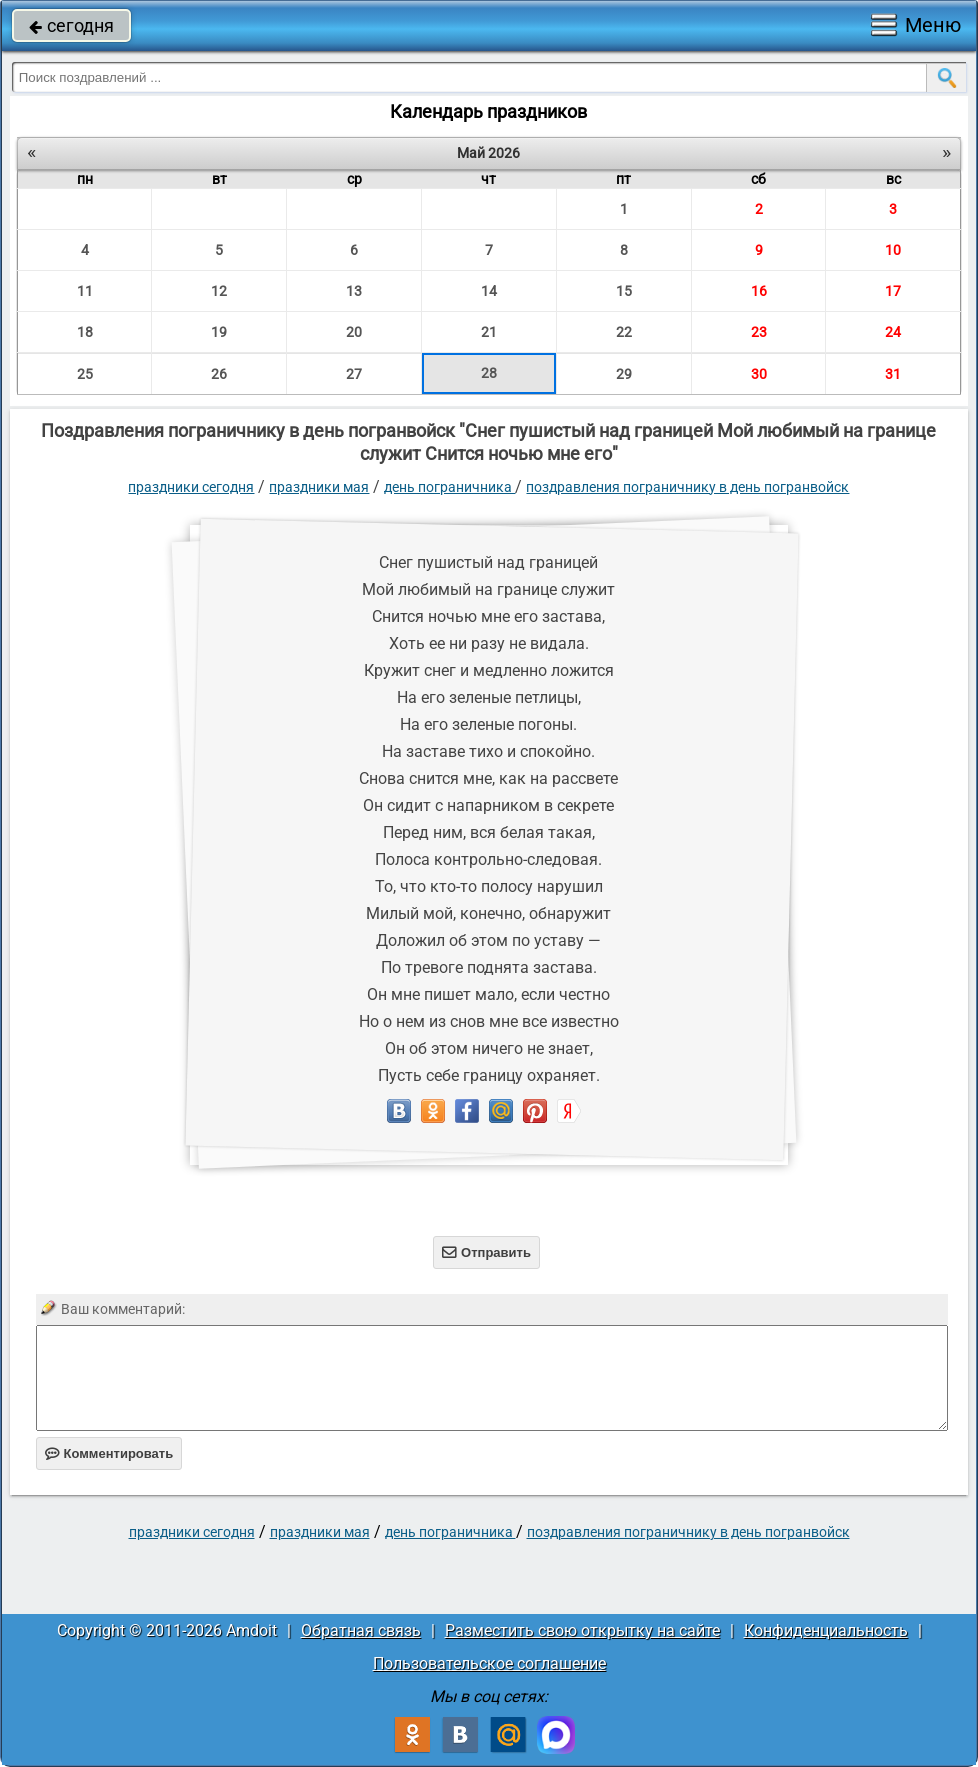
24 (893, 332)
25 (85, 374)
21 (489, 332)
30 (759, 374)
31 (893, 374)
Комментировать (109, 1453)
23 (759, 332)
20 (354, 332)
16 (759, 291)
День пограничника (449, 487)
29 (624, 374)
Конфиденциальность (826, 1630)
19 (219, 332)
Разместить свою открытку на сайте (582, 1630)
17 (893, 291)
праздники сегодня (191, 487)
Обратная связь (361, 1630)
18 (85, 332)
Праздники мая (319, 487)
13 (354, 291)
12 (219, 291)
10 (893, 250)
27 (354, 374)
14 (489, 291)
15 (624, 291)
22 (624, 332)
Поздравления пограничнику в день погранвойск (687, 487)
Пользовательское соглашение (489, 1663)
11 (85, 291)
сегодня (71, 25)
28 (489, 373)
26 (219, 374)
